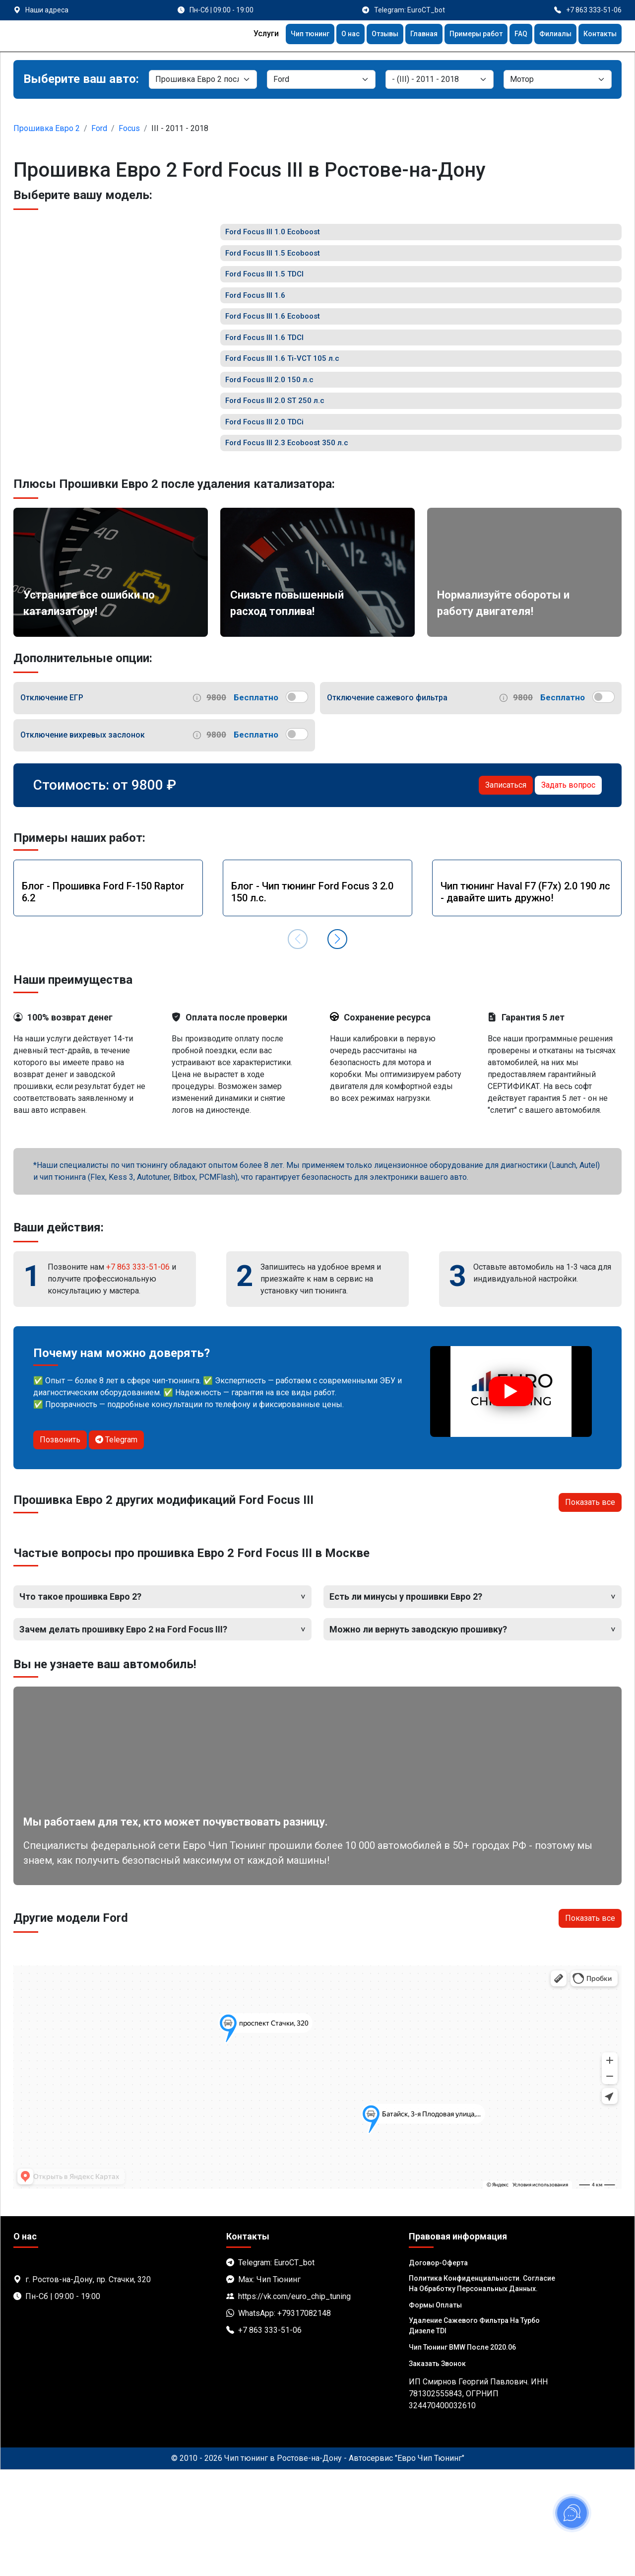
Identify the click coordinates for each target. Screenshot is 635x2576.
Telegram (116, 1546)
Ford (99, 128)
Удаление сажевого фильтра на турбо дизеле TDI (474, 2432)
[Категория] (203, 79)
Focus (129, 128)
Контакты (598, 35)
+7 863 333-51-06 (138, 1373)
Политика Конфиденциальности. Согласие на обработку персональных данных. (482, 2389)
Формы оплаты (435, 2411)
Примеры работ (464, 35)
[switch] (297, 803)
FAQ (513, 35)
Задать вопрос (568, 891)
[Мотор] (558, 79)
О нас (326, 35)
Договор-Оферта (438, 2369)
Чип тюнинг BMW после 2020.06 (462, 2453)
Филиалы (549, 35)
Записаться (505, 891)
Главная (406, 35)
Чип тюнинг (282, 35)
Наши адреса (46, 10)
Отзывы (364, 35)
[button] (337, 1046)
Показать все (590, 1609)
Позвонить (60, 1546)
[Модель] (439, 79)
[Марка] (321, 79)
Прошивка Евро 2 (46, 128)
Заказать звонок (437, 2470)
